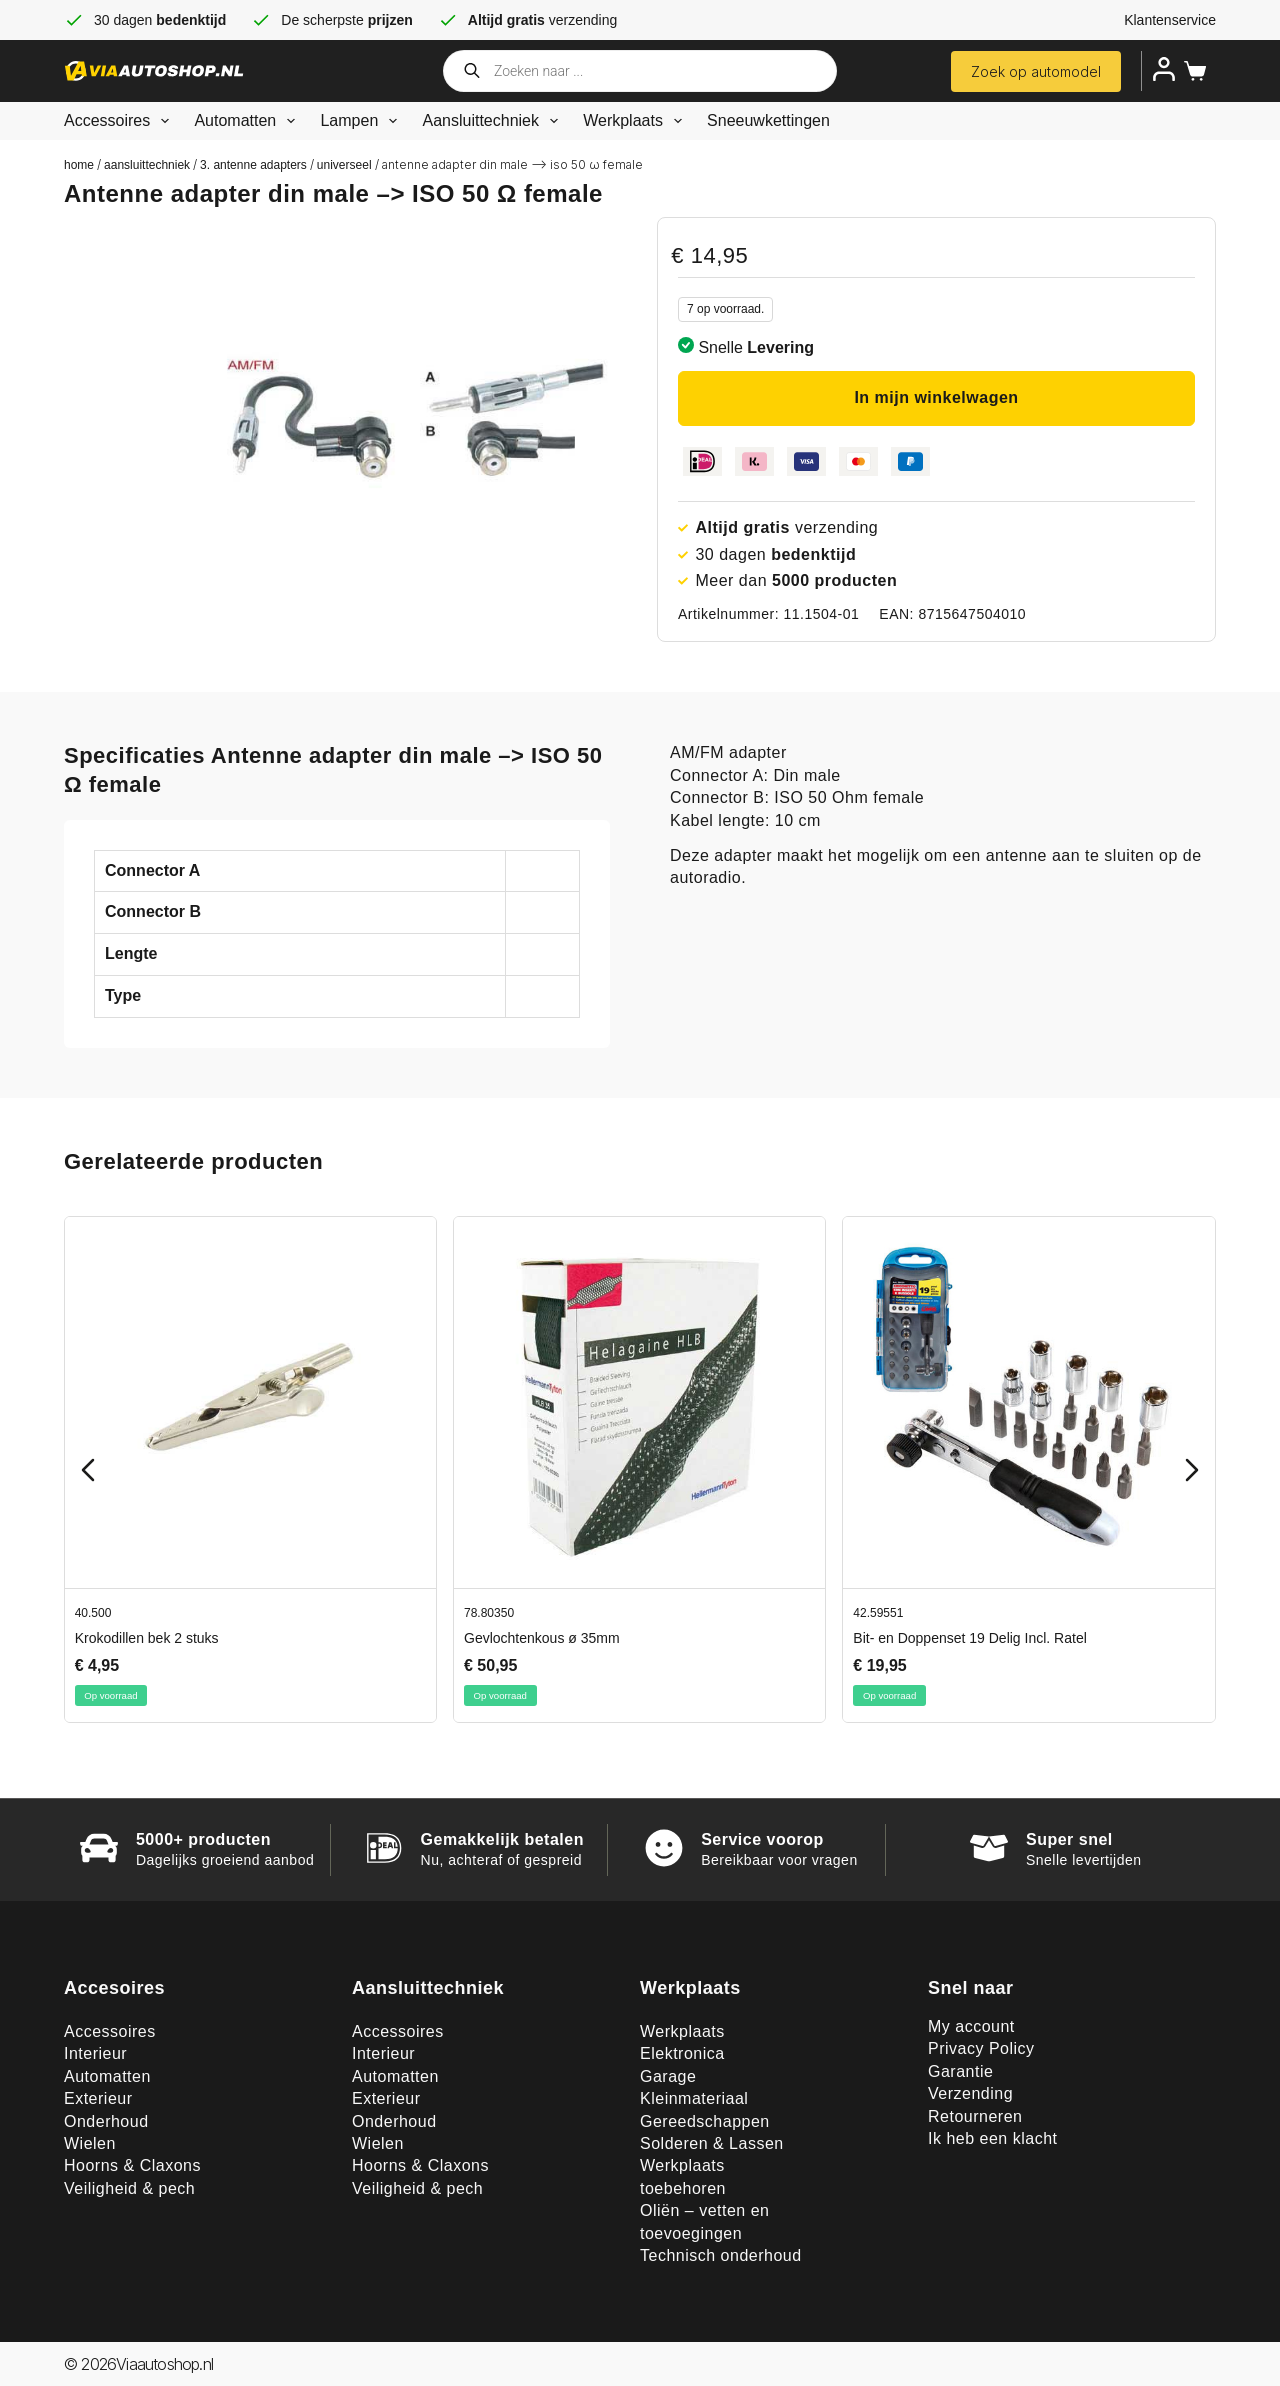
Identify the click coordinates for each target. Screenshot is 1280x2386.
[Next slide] (1192, 1470)
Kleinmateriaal (694, 2098)
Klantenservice (1170, 20)
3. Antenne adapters (253, 165)
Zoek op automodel (1036, 71)
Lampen (362, 121)
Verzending (970, 2093)
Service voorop (762, 1839)
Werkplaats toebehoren (683, 2176)
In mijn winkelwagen (936, 397)
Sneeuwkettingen (768, 120)
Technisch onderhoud (721, 2255)
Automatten (248, 121)
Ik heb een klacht (992, 2138)
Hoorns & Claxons (132, 2165)
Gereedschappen (705, 2121)
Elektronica (682, 2053)
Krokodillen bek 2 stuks (147, 1638)
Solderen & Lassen (712, 2143)
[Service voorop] (664, 1848)
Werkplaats (636, 121)
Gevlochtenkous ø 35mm (542, 1638)
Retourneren (975, 2116)
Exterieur (98, 2098)
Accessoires (120, 121)
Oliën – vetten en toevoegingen (704, 2221)
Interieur (95, 2053)
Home (79, 165)
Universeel (344, 165)
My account (971, 2026)
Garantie (960, 2071)
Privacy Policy (981, 2048)
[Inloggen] (1164, 69)
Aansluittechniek (494, 121)
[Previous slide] (88, 1470)
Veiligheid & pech (129, 2188)
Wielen (90, 2143)
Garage (668, 2076)
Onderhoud (106, 2121)
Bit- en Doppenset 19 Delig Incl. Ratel (969, 1638)
